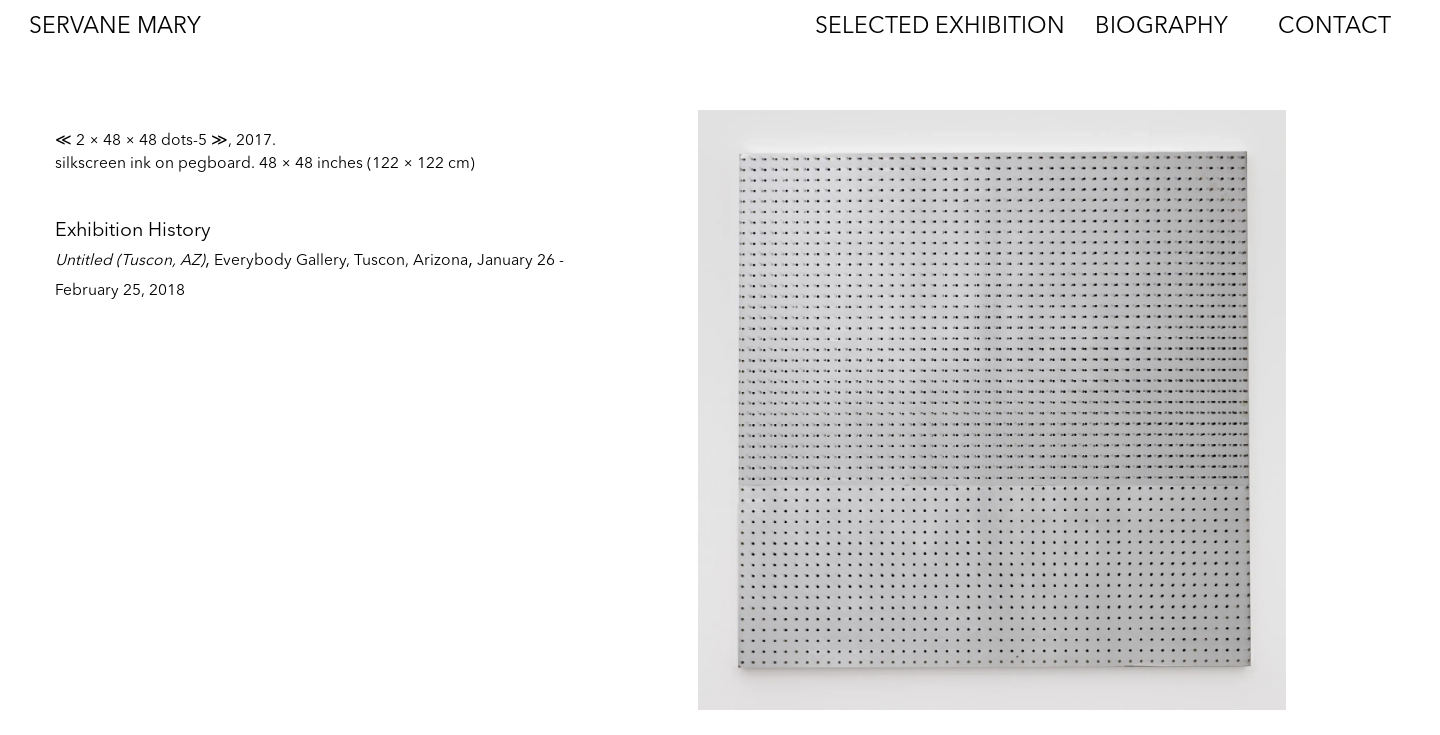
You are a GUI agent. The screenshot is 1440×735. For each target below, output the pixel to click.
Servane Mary (115, 27)
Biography (1161, 27)
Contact (1334, 27)
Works (723, 27)
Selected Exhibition (940, 27)
